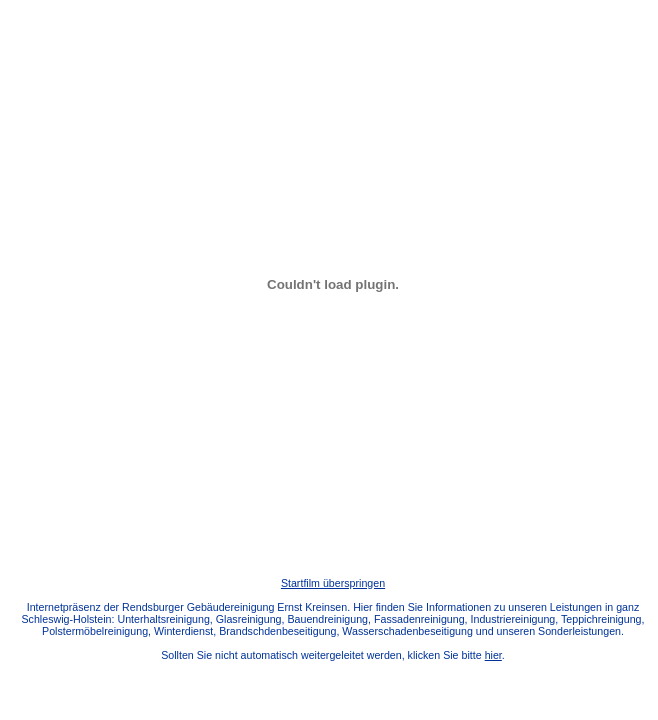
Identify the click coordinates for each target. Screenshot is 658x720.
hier (493, 655)
